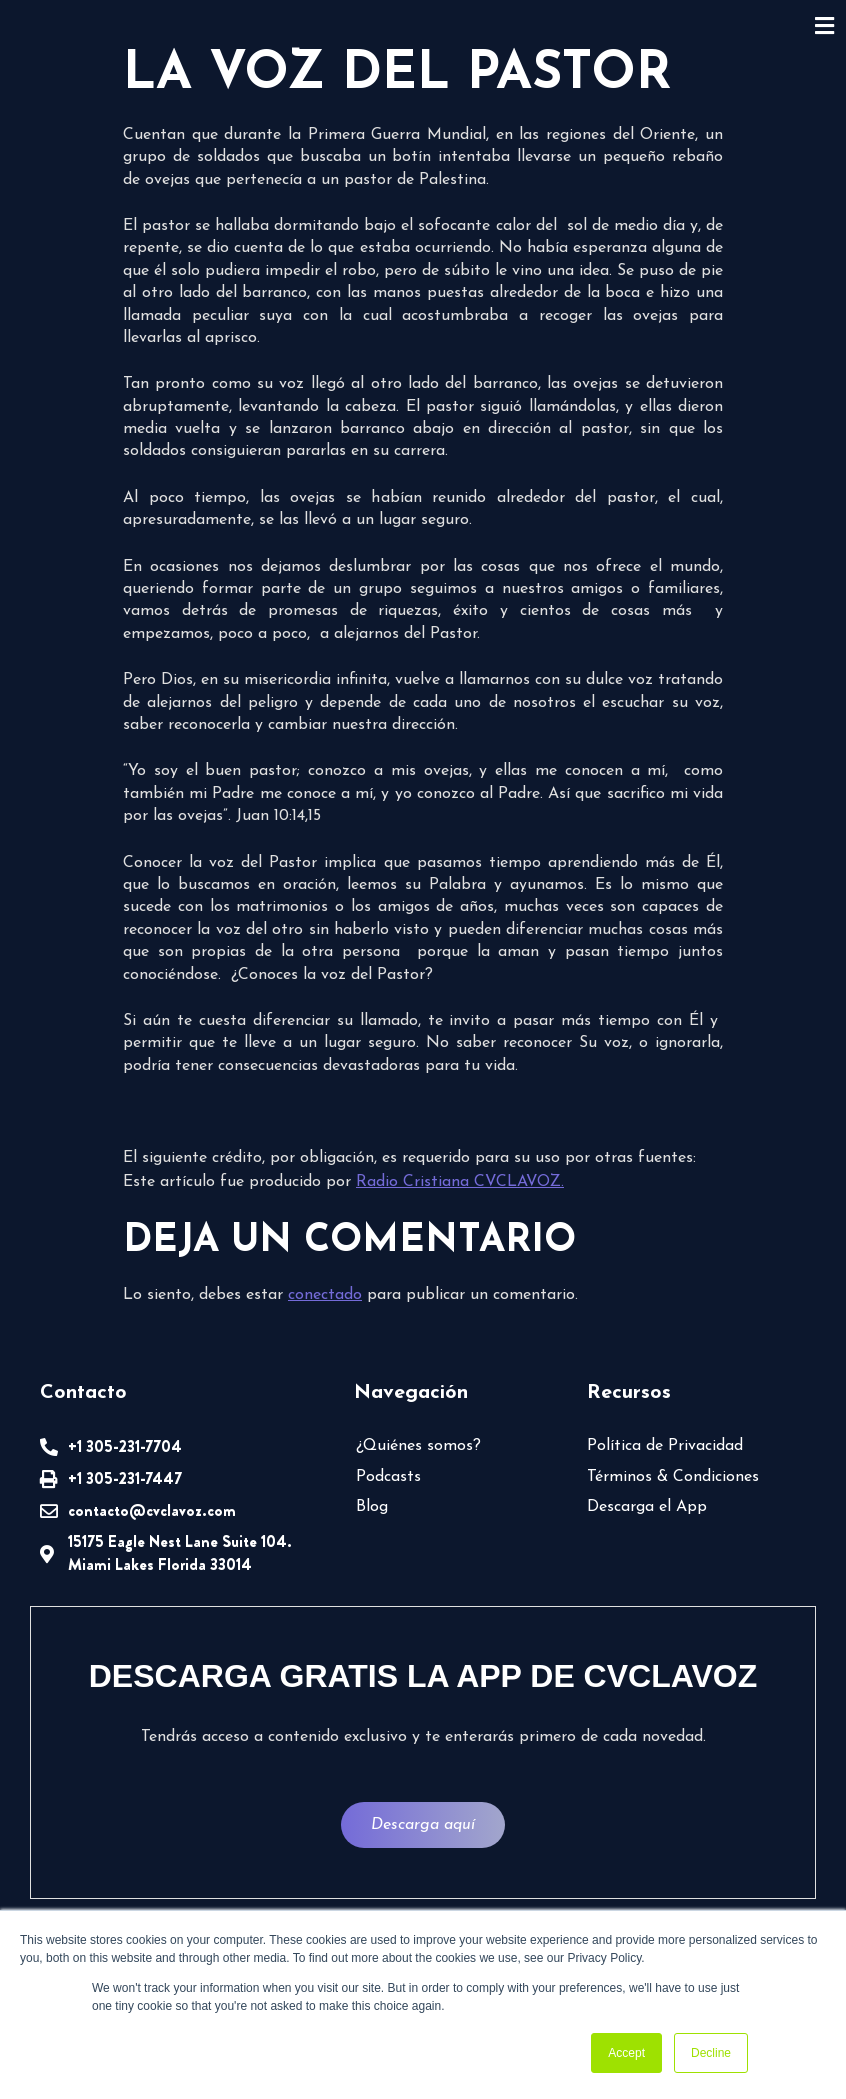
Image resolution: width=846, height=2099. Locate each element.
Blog (372, 1507)
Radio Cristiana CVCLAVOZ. (460, 1182)
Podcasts (388, 1477)
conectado (325, 1295)
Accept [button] (626, 2053)
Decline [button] (711, 2053)
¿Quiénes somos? (418, 1446)
